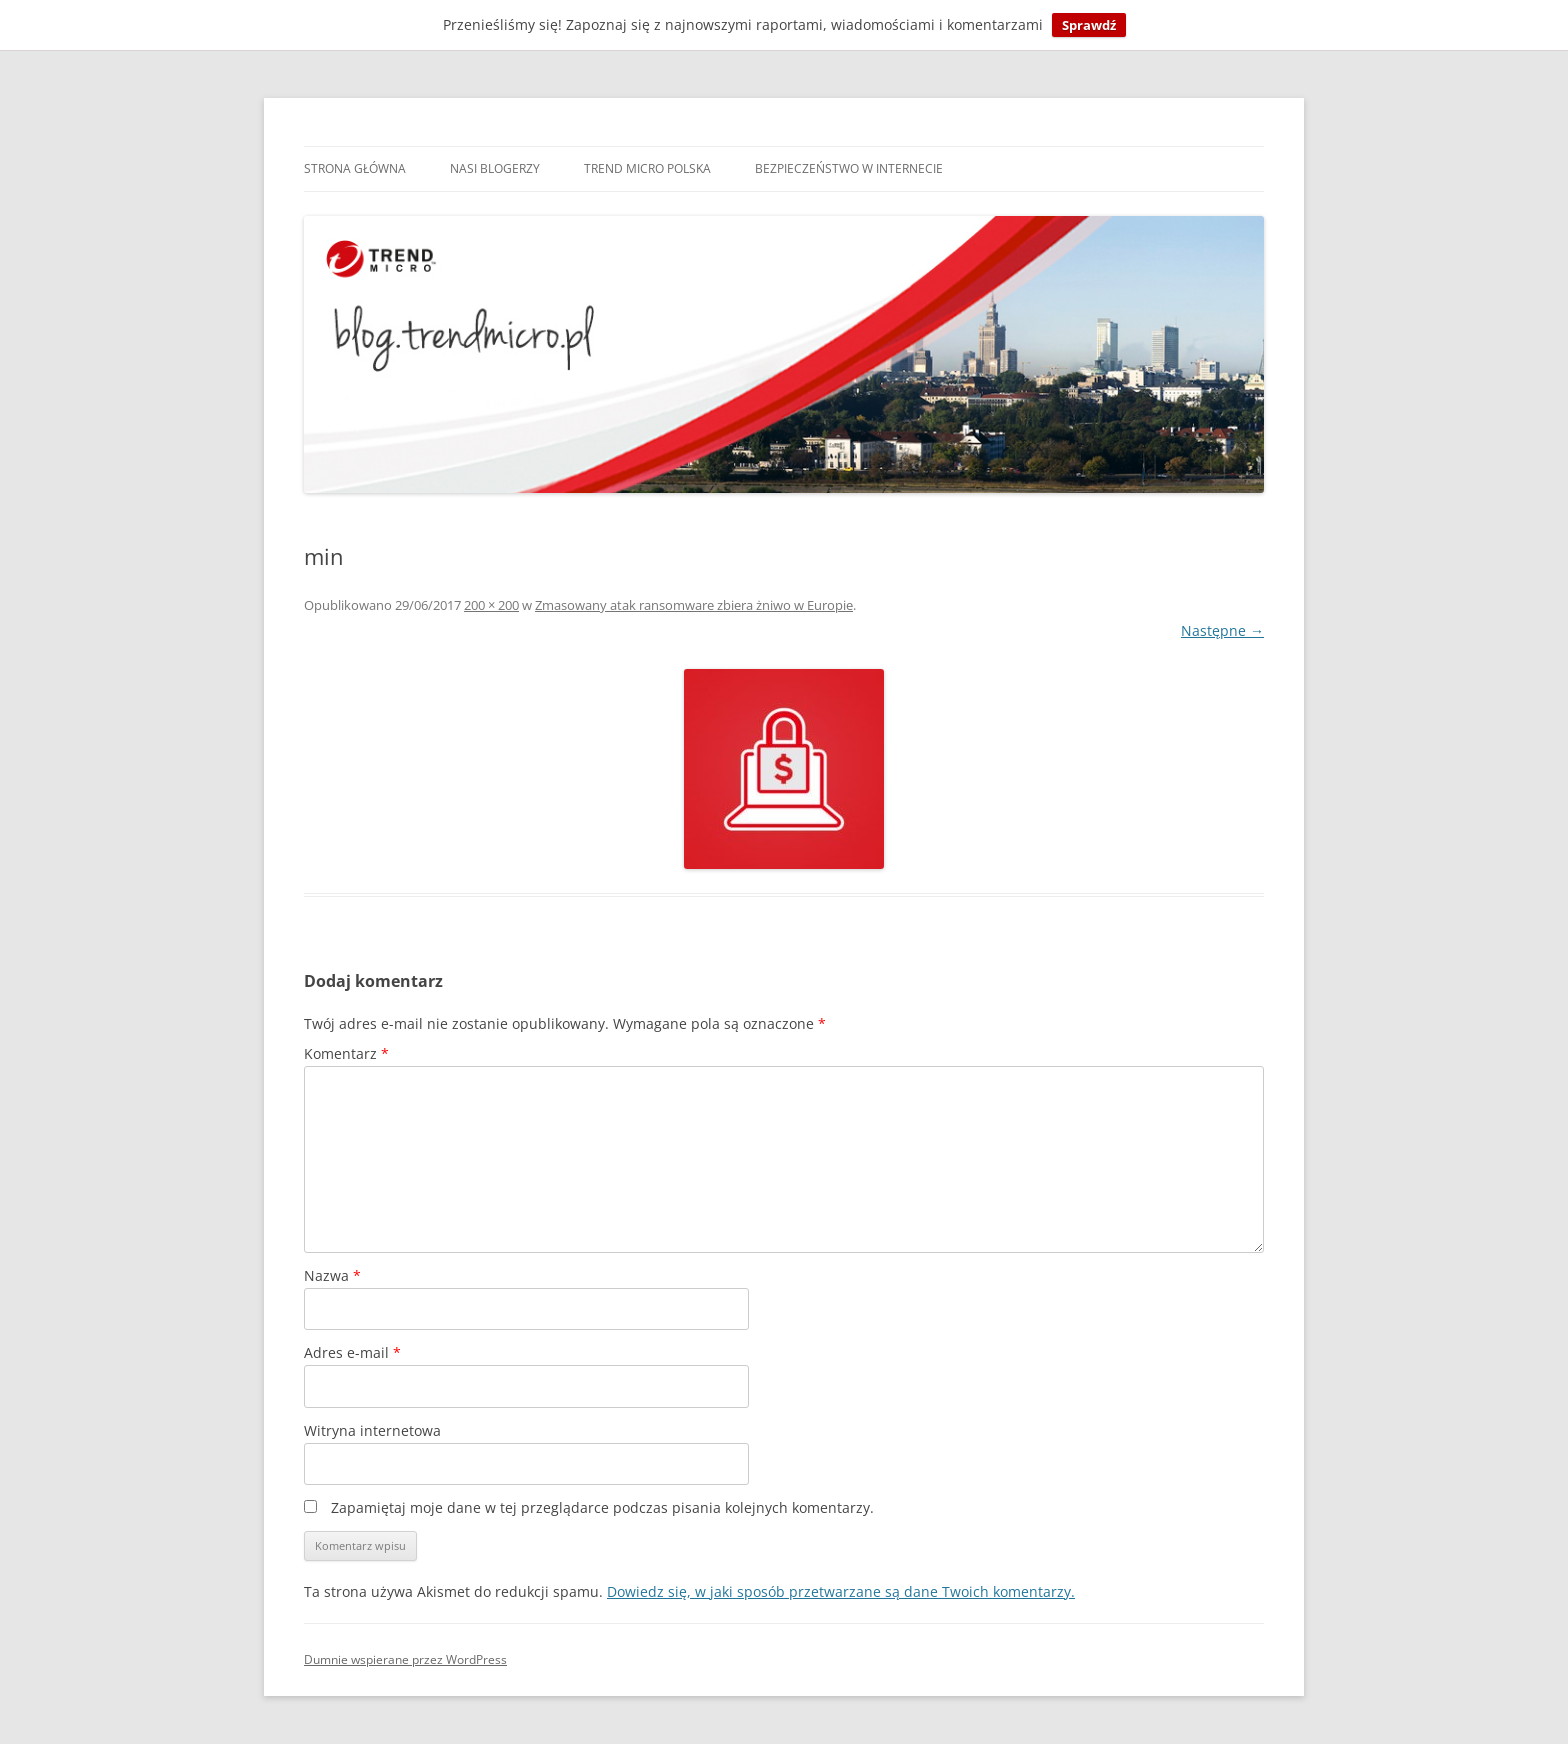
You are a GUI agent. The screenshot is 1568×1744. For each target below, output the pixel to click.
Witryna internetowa (372, 1430)
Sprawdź (1089, 25)
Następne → (1222, 630)
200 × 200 (491, 605)
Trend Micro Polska (647, 168)
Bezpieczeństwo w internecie (849, 168)
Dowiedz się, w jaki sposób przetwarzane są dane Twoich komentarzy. (841, 1591)
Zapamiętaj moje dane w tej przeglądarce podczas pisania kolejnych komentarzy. (602, 1507)
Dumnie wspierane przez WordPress (405, 1659)
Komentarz (346, 1053)
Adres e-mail (352, 1352)
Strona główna (355, 168)
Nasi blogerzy (495, 168)
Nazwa (332, 1275)
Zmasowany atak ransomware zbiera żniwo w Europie (694, 605)
